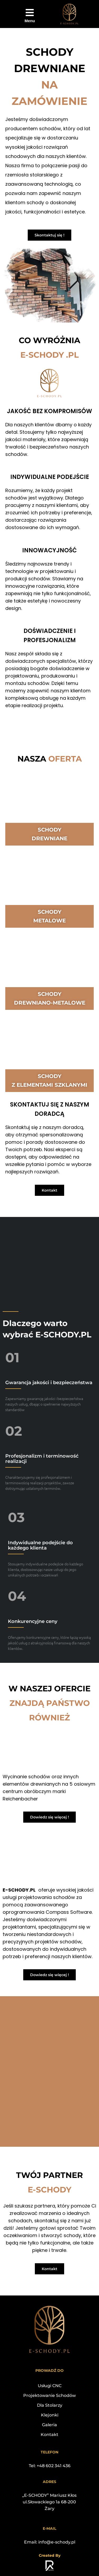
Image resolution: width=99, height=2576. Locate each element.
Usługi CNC (50, 2385)
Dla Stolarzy (49, 2405)
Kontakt (49, 2434)
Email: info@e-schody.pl (49, 2542)
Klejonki (49, 2415)
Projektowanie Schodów (49, 2395)
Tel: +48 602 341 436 (49, 2465)
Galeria (49, 2424)
